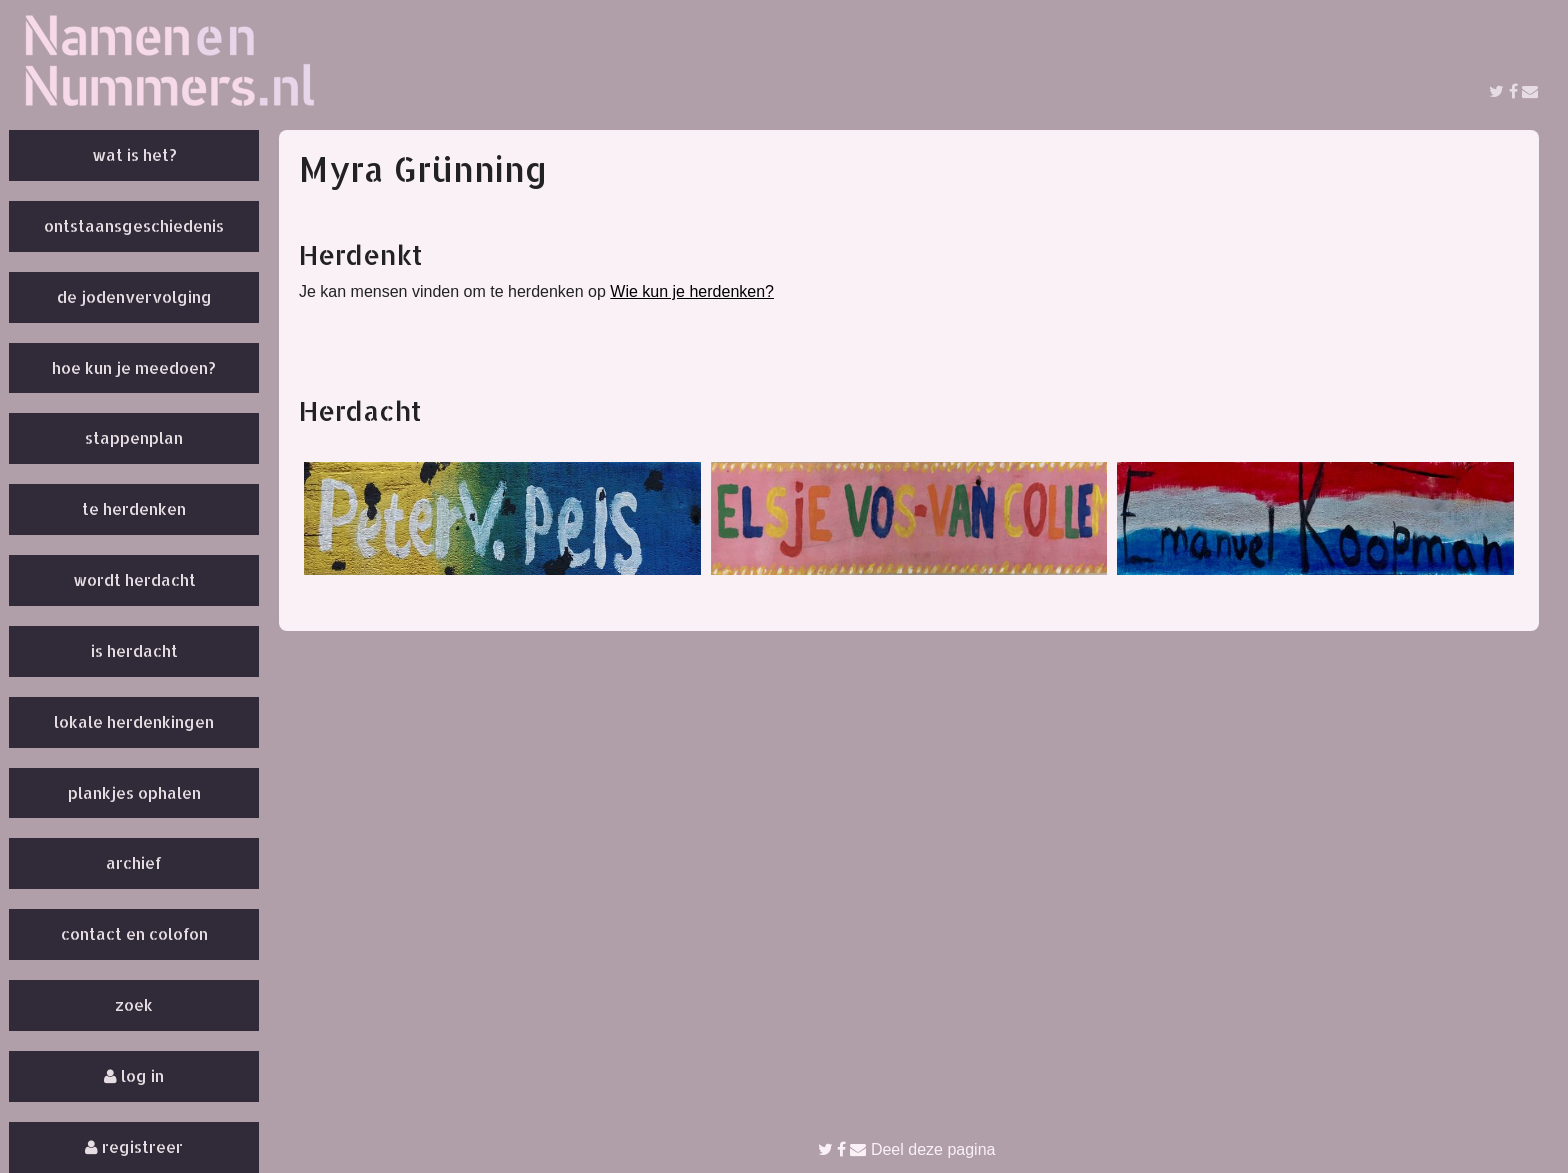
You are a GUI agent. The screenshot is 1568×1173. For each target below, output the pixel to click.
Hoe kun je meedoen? (134, 367)
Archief (134, 862)
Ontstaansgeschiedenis (134, 225)
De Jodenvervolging (134, 296)
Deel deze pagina (907, 1149)
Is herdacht (134, 650)
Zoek (134, 1004)
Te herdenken (134, 508)
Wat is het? (134, 154)
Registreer (134, 1146)
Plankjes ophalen (134, 792)
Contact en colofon (134, 933)
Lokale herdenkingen (134, 721)
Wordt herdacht (134, 579)
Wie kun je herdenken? (692, 291)
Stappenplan (134, 437)
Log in (134, 1075)
